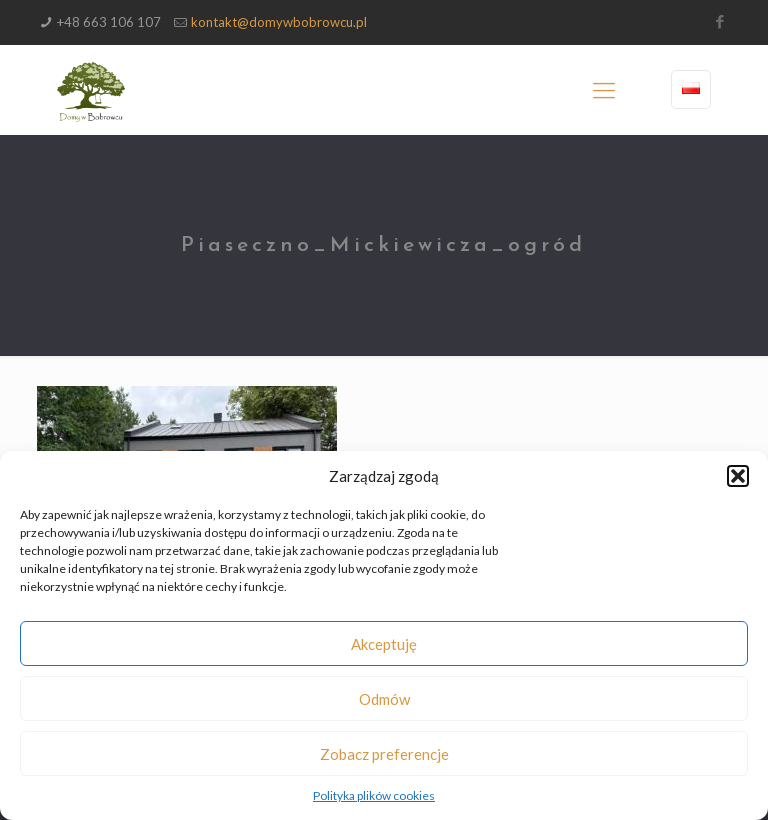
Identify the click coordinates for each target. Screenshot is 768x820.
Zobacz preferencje (384, 754)
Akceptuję (384, 644)
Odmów (384, 699)
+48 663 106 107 (109, 22)
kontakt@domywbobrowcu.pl (279, 22)
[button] (738, 476)
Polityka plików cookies (374, 795)
